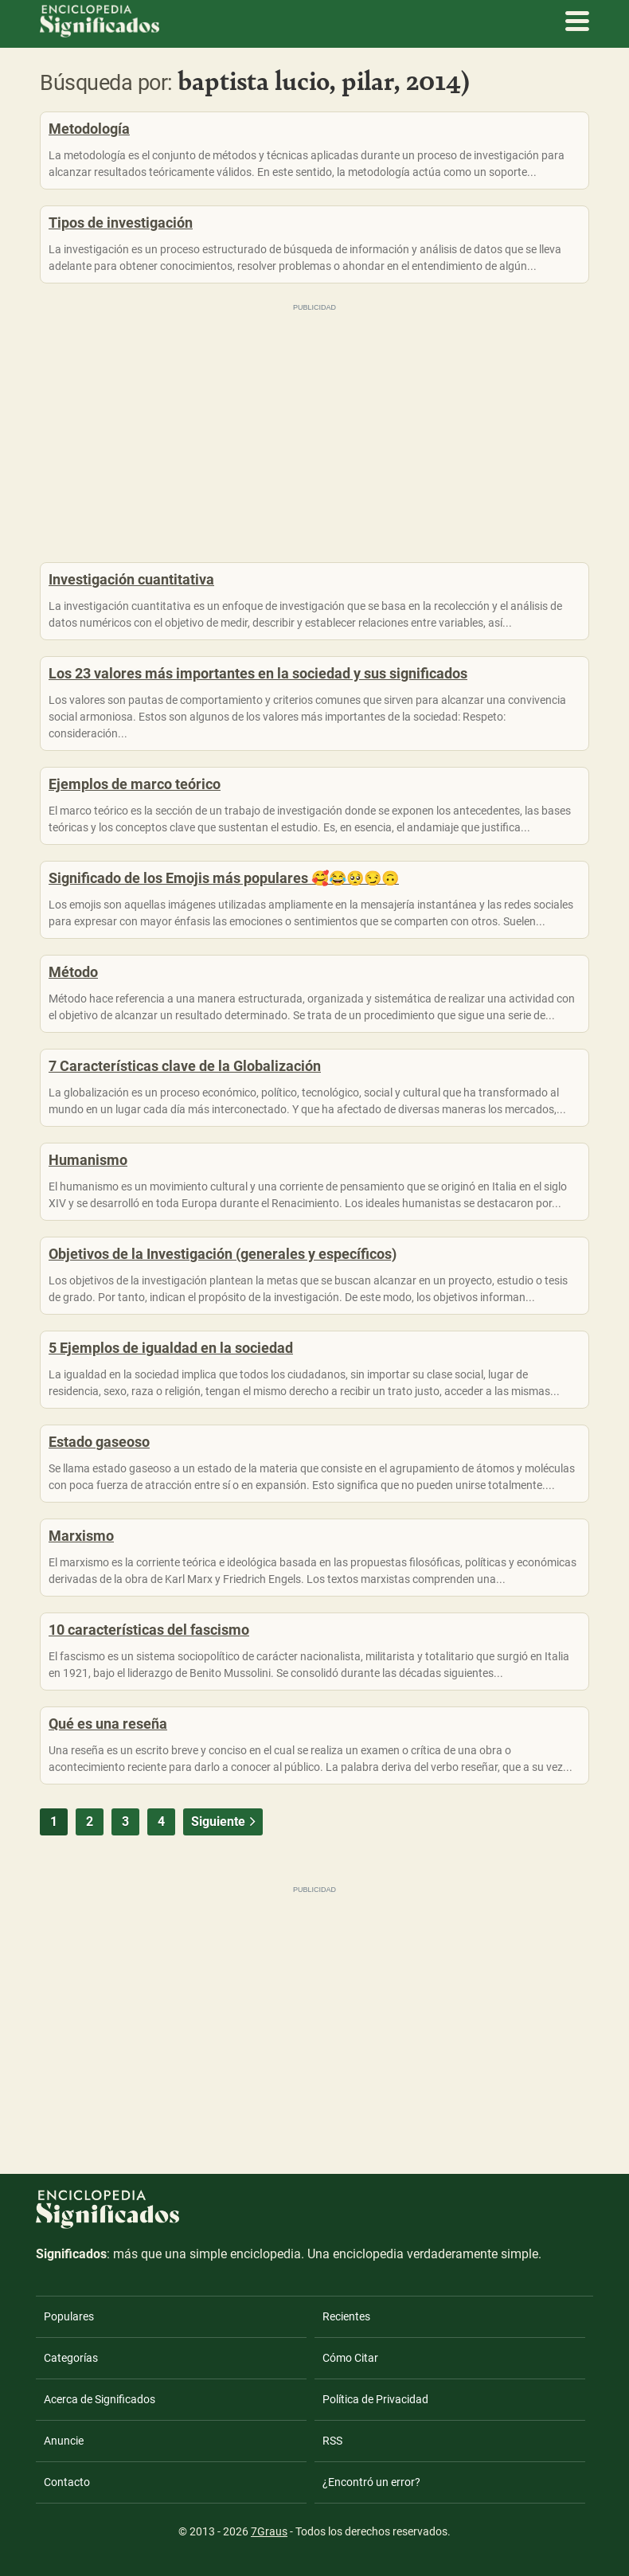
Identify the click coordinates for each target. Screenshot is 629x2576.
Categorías (71, 2357)
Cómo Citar (350, 2357)
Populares (69, 2316)
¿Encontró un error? (371, 2482)
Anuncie (64, 2440)
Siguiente (225, 1821)
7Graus (269, 2531)
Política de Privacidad (375, 2399)
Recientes (346, 2316)
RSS (332, 2440)
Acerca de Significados (99, 2399)
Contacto (67, 2482)
